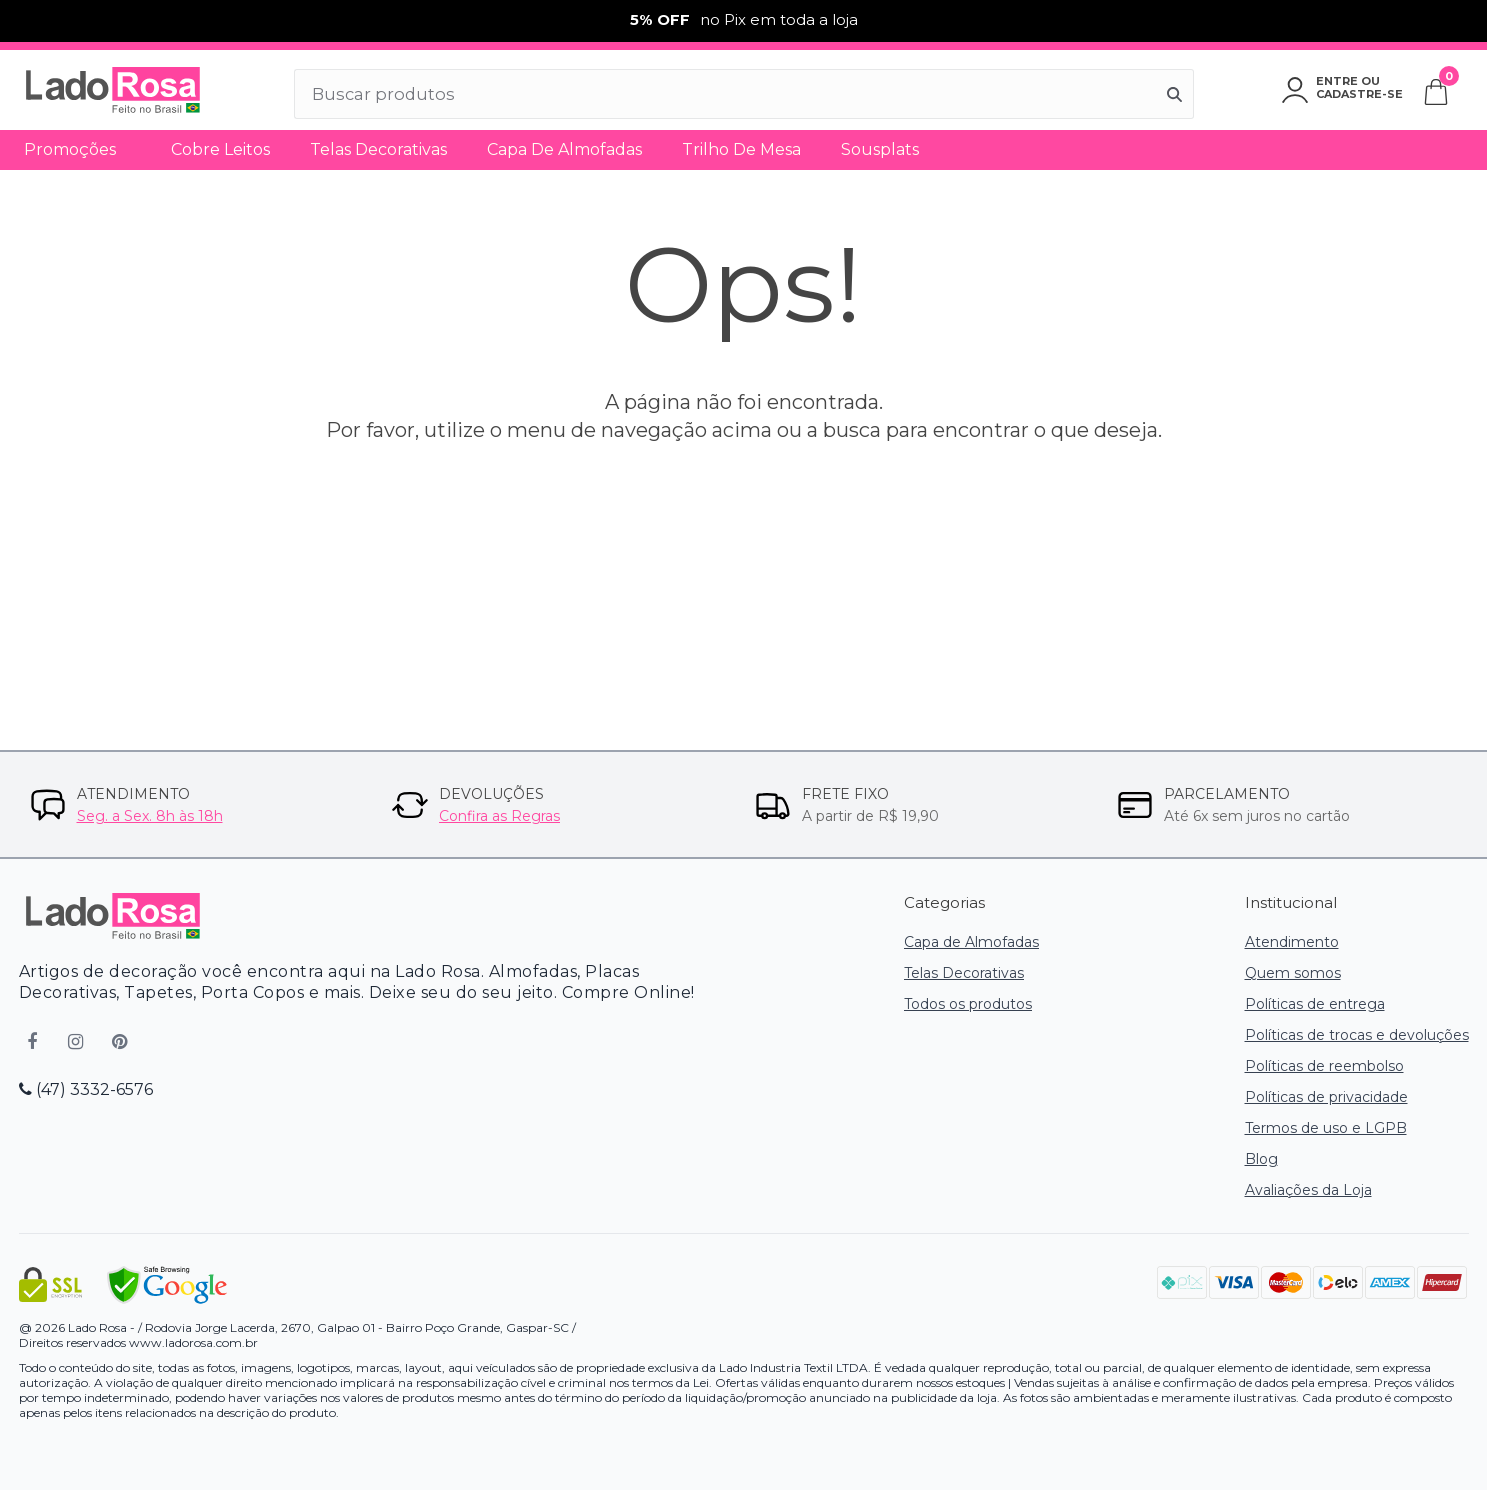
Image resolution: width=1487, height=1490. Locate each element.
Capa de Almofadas (564, 149)
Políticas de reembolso (1324, 1066)
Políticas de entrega (1315, 1004)
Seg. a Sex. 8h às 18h (150, 816)
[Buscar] (1175, 94)
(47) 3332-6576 (86, 1089)
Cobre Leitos (220, 149)
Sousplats (880, 149)
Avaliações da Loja (1308, 1190)
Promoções (70, 149)
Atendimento (1292, 942)
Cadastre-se (1359, 94)
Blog (1261, 1159)
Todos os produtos (968, 1004)
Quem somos (1293, 973)
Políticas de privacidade (1326, 1097)
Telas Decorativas (378, 149)
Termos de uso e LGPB (1326, 1128)
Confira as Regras (499, 816)
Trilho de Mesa (741, 149)
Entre (1337, 81)
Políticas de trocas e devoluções (1357, 1035)
